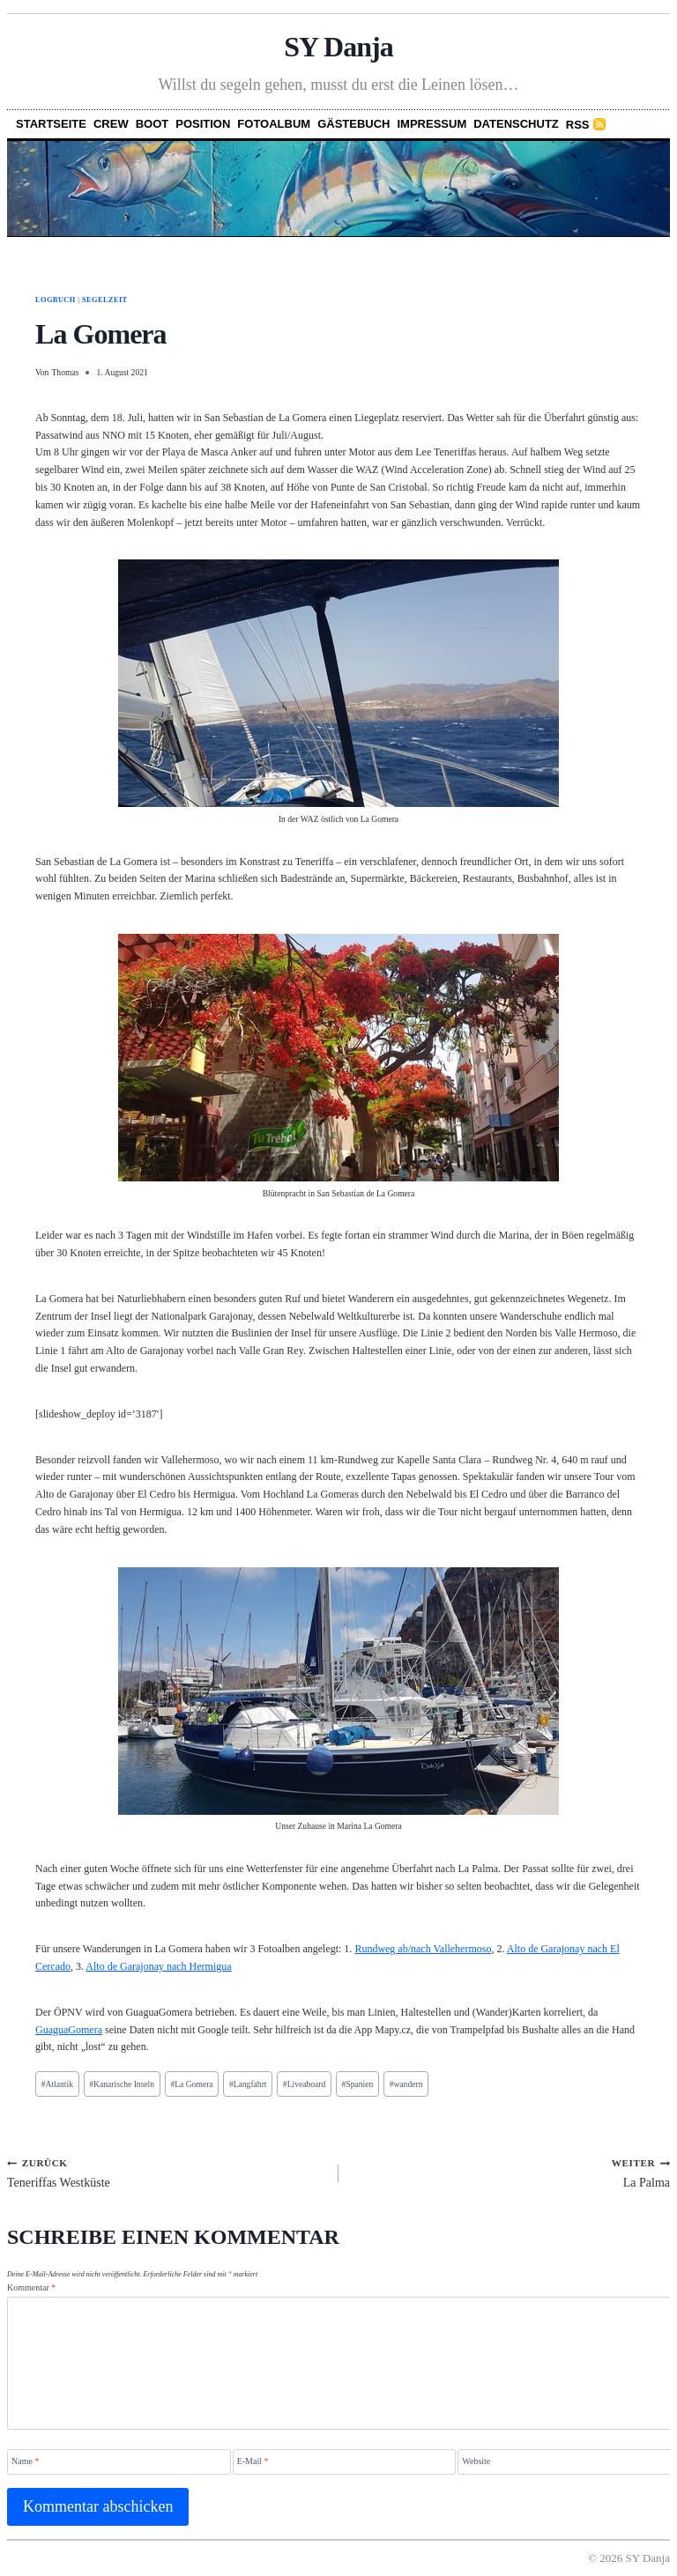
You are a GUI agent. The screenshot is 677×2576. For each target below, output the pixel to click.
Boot (152, 123)
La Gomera (191, 2084)
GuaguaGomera (68, 2030)
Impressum (432, 123)
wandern (406, 2084)
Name (25, 2461)
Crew (111, 123)
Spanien (358, 2084)
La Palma (510, 2172)
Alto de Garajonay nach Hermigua (158, 1966)
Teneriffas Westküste (166, 2172)
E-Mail (253, 2461)
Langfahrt (248, 2084)
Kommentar (31, 2287)
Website (476, 2461)
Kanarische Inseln (121, 2084)
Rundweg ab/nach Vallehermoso (422, 1949)
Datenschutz (516, 123)
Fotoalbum (273, 123)
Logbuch (55, 300)
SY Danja (338, 47)
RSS (578, 124)
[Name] (119, 2461)
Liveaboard (304, 2084)
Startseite (51, 123)
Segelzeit (105, 300)
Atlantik (57, 2084)
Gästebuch (353, 123)
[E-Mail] (345, 2461)
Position (202, 123)
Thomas (64, 372)
